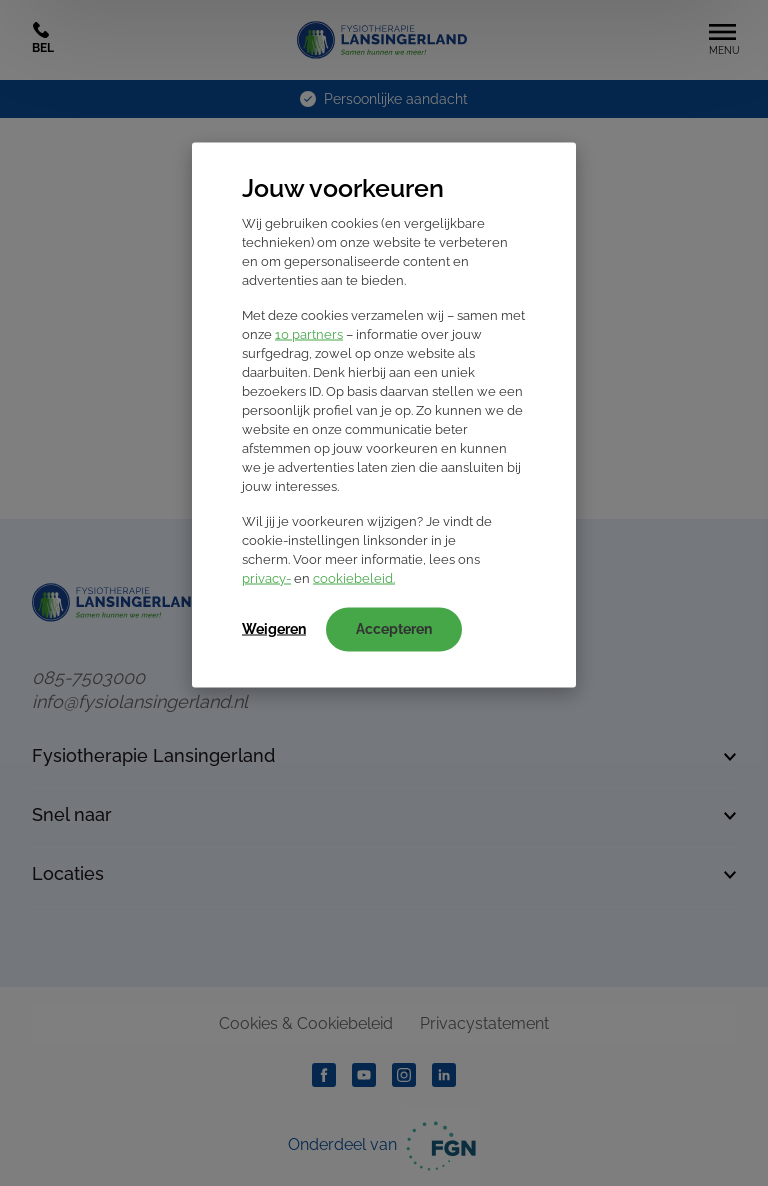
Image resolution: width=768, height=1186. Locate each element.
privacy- (266, 578)
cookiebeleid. (354, 578)
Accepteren (394, 629)
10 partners (309, 334)
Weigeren (274, 629)
